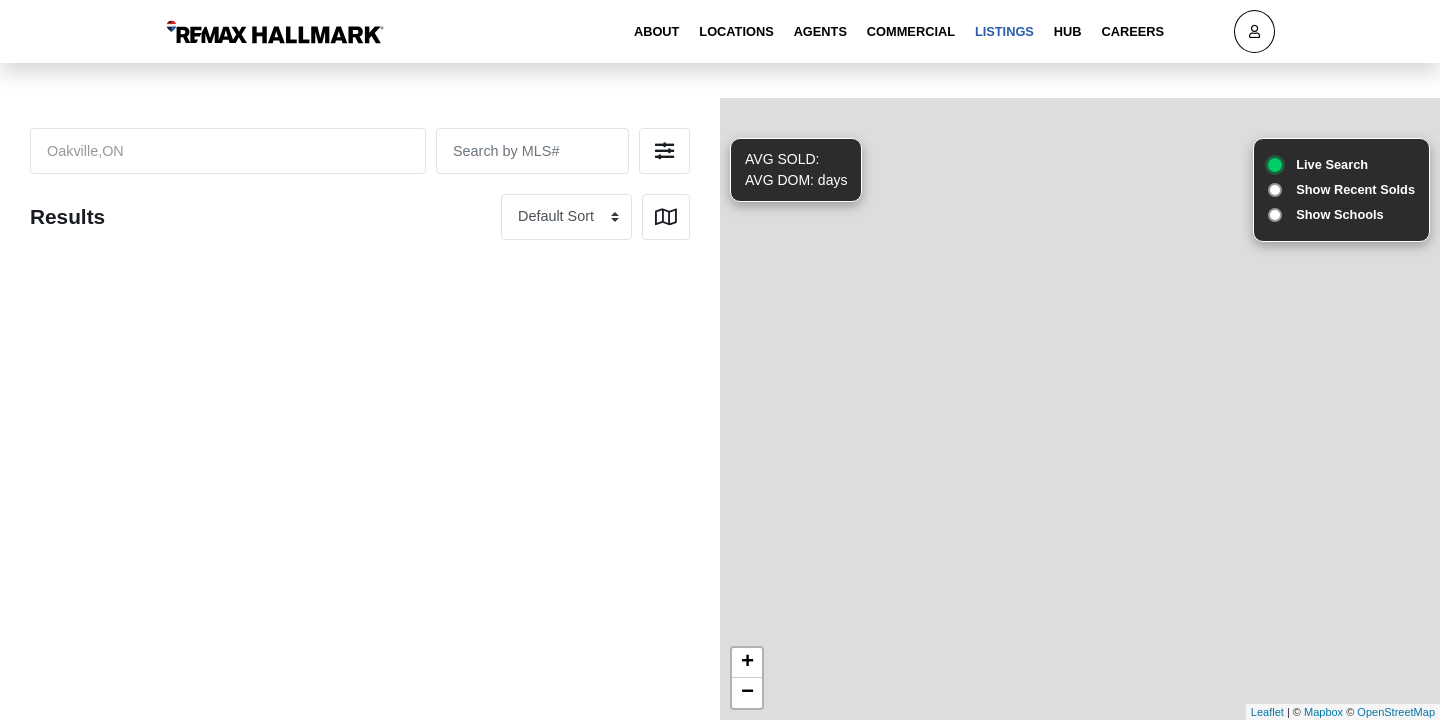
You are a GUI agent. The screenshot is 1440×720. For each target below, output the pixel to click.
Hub (1068, 31)
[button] (664, 151)
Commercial (911, 31)
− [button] (747, 693)
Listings (1004, 31)
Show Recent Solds (1355, 189)
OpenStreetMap (1396, 712)
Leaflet (1267, 712)
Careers (1132, 31)
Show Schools (1339, 214)
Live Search (1332, 164)
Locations (736, 31)
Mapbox (1323, 712)
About (657, 31)
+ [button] (747, 663)
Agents (820, 31)
